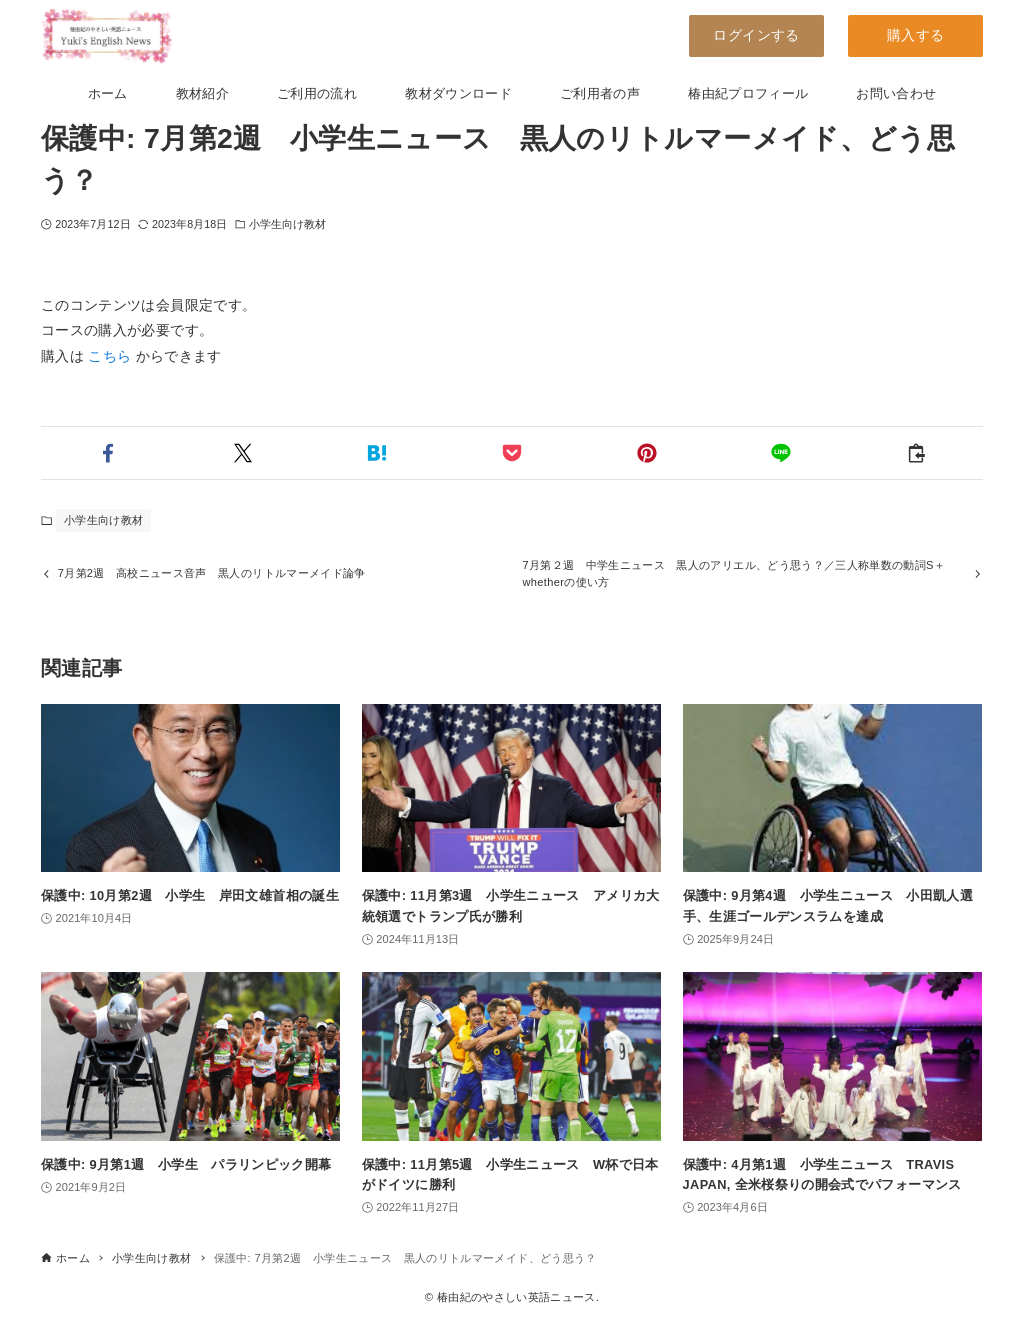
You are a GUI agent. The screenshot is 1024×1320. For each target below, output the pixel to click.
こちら (109, 356)
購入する (915, 35)
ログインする (756, 35)
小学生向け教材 (288, 224)
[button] (108, 453)
